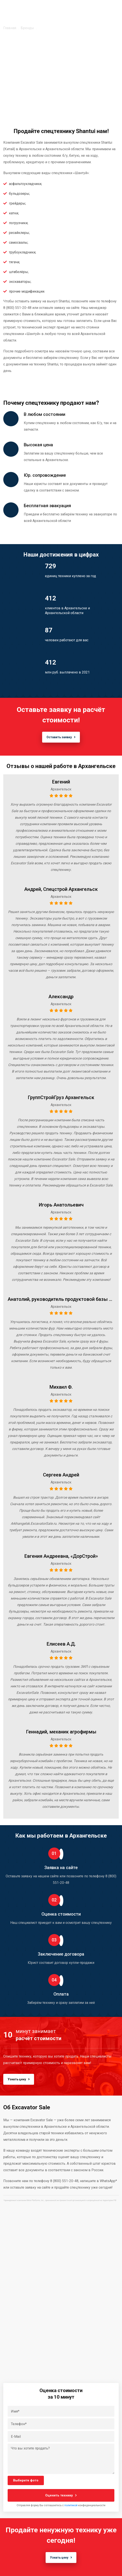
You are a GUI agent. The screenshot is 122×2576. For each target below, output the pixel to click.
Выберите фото (25, 2480)
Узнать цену (19, 2079)
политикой (70, 2505)
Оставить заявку (61, 737)
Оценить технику (61, 2495)
